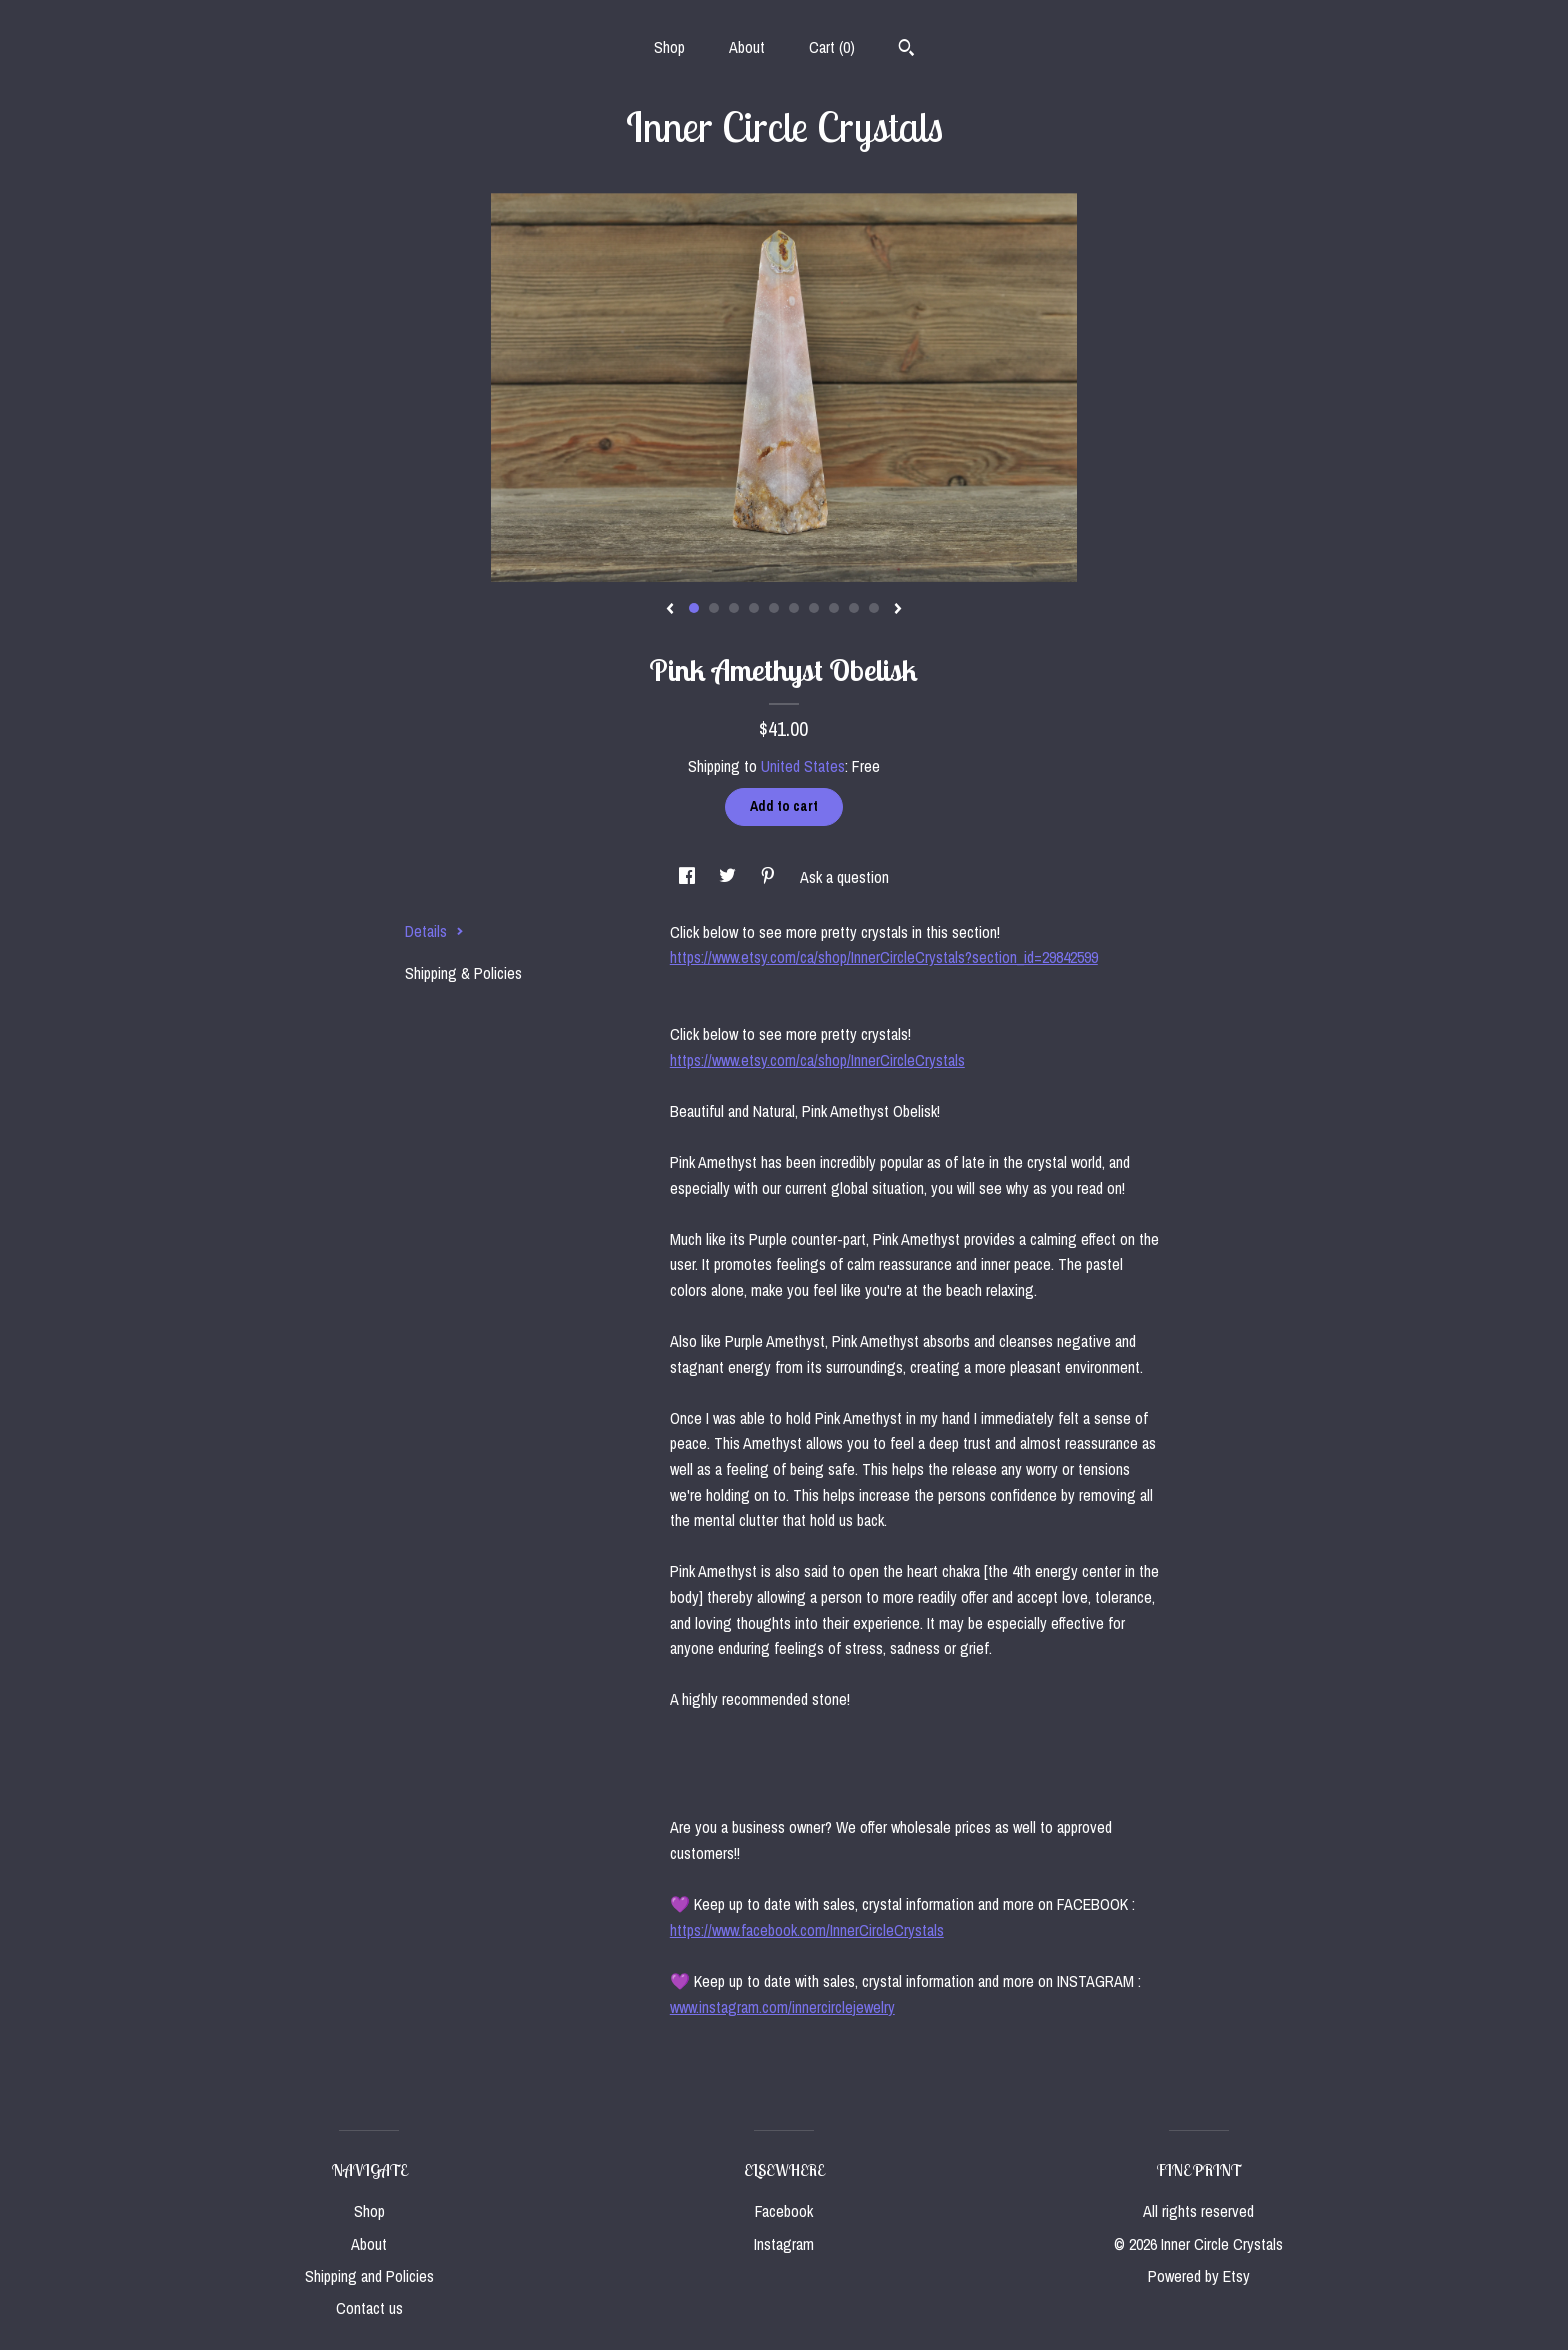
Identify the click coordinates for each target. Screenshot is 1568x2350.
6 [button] (794, 608)
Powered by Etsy (1199, 2276)
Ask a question (844, 877)
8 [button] (834, 608)
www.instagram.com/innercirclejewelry (782, 2007)
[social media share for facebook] (689, 877)
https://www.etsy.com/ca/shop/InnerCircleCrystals (817, 1060)
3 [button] (734, 608)
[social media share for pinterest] (770, 877)
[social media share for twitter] (729, 877)
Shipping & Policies (463, 973)
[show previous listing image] (670, 610)
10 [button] (874, 608)
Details (434, 931)
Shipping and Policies (369, 2276)
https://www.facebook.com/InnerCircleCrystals (807, 1930)
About (747, 47)
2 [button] (714, 608)
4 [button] (754, 608)
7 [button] (814, 608)
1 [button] (694, 608)
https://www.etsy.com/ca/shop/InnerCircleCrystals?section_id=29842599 (884, 957)
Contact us (369, 2308)
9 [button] (854, 608)
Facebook (784, 2211)
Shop (669, 47)
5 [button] (774, 608)
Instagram (784, 2244)
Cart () (832, 47)
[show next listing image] (898, 610)
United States (803, 766)
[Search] (906, 50)
